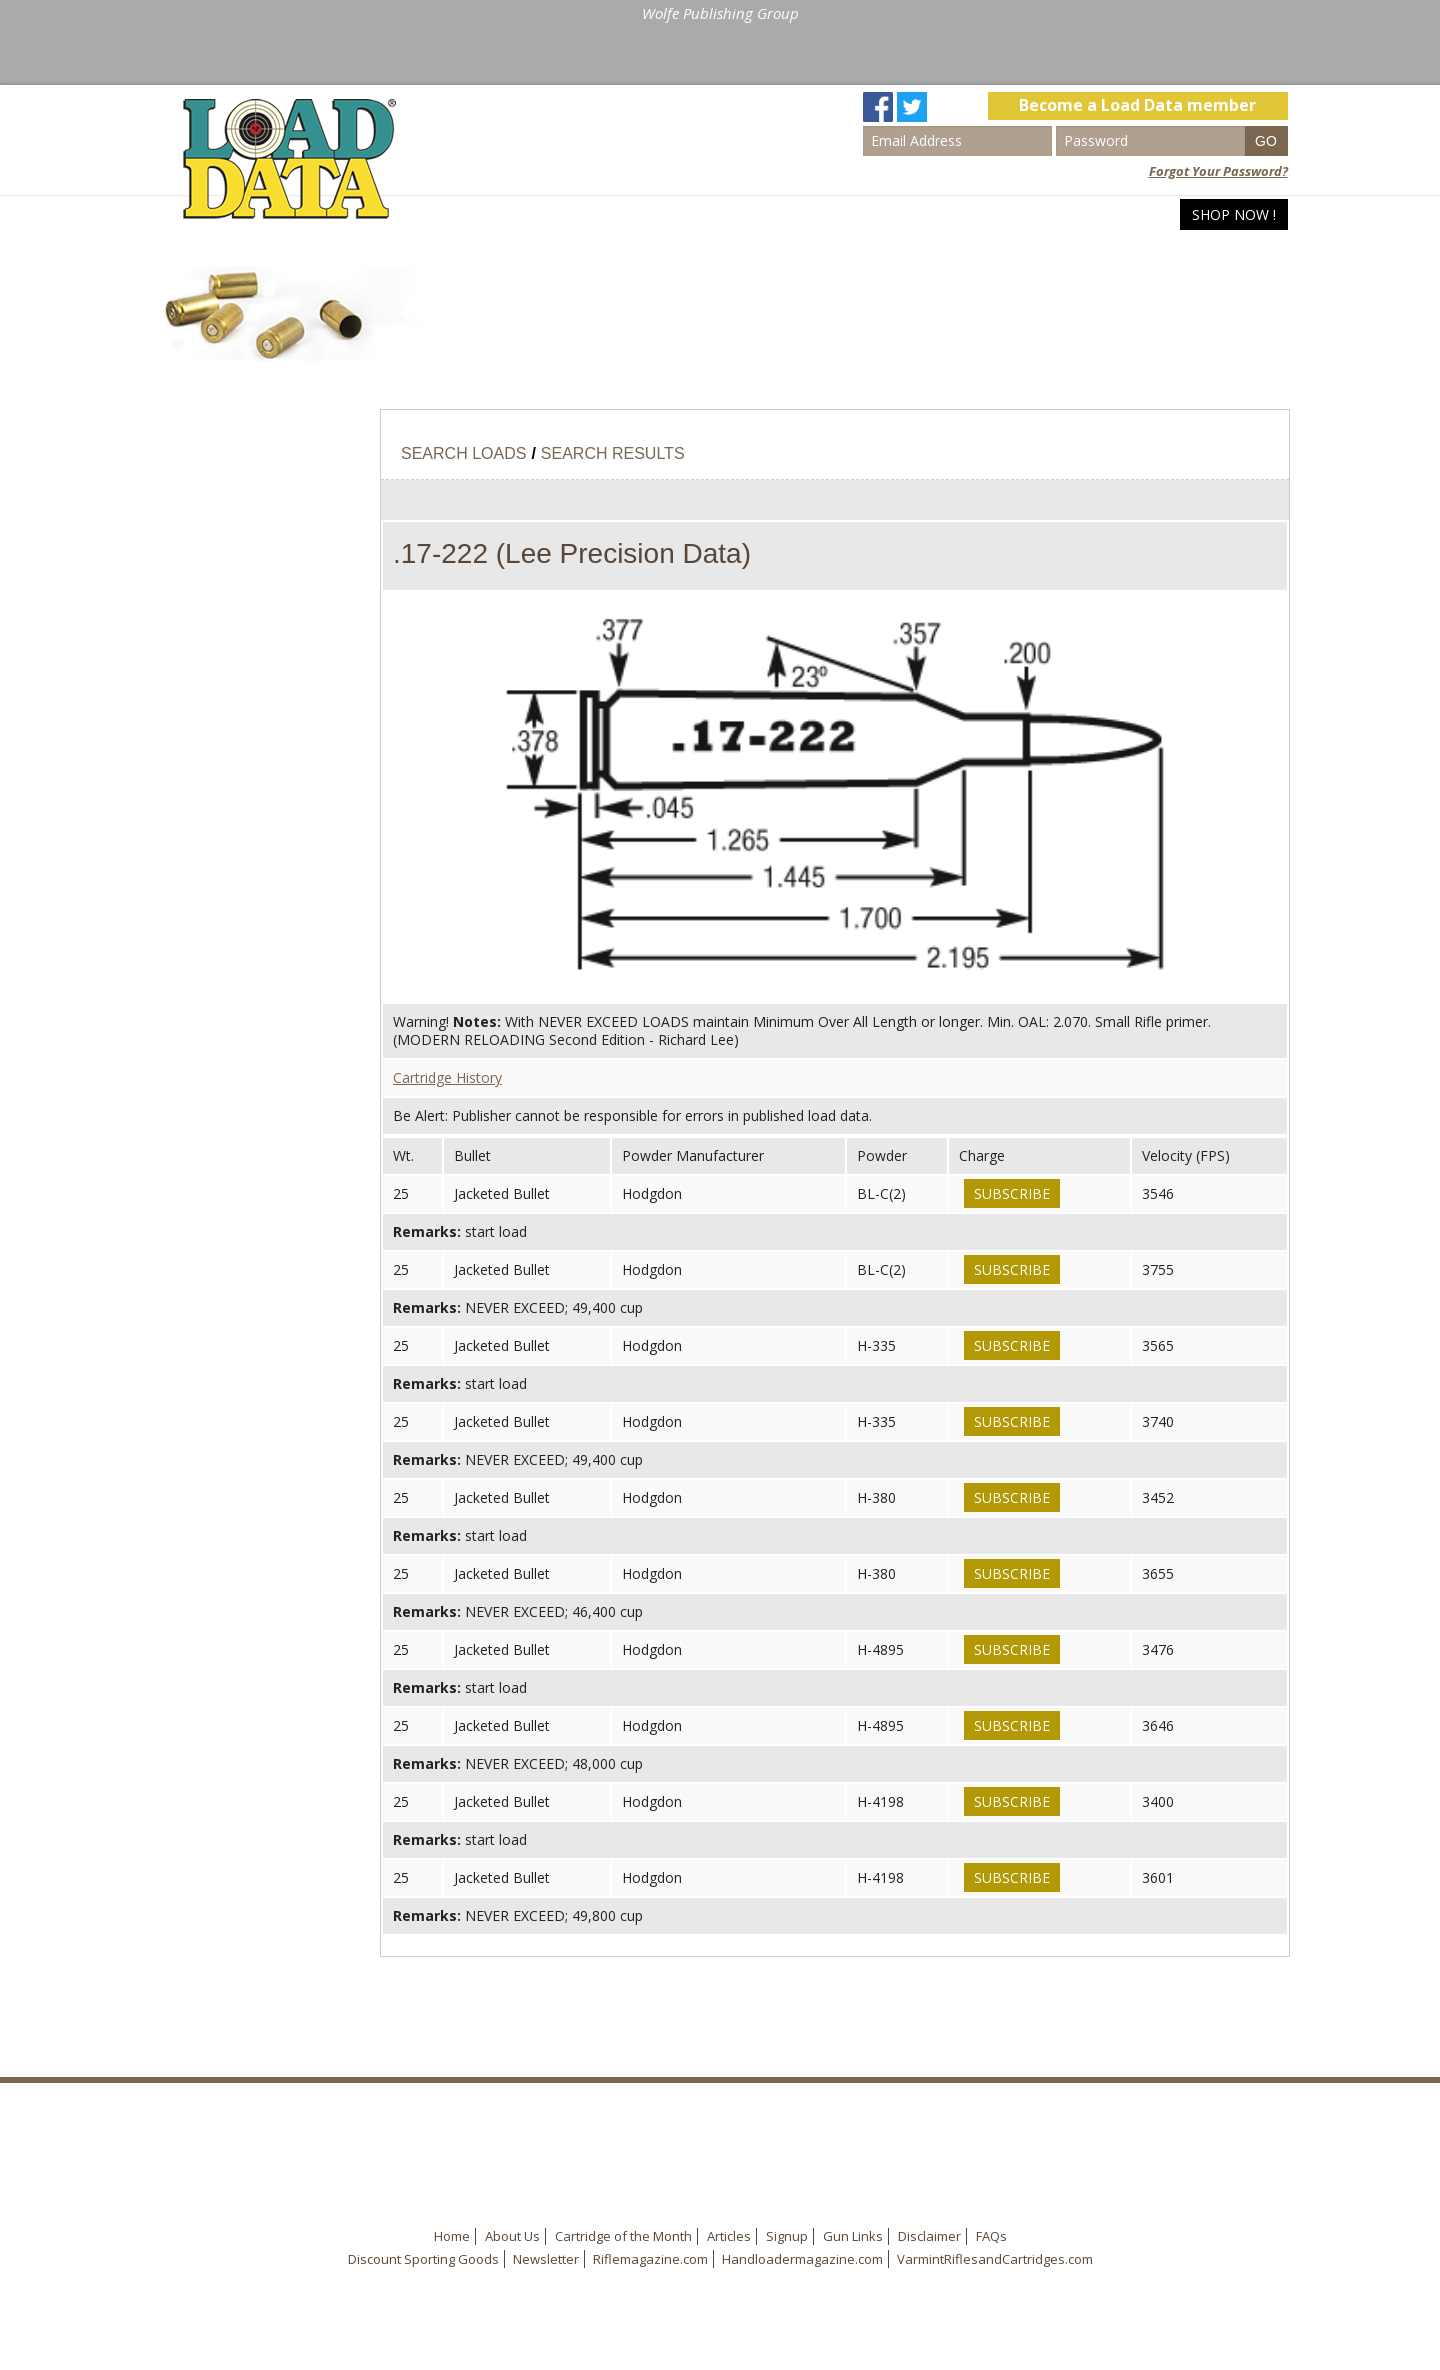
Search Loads (1027, 214)
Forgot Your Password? (1218, 171)
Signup (787, 2236)
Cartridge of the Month (623, 2236)
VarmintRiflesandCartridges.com (995, 2259)
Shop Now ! (1234, 214)
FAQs (991, 2236)
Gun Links (853, 2236)
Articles (1139, 214)
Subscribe (1012, 1193)
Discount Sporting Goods (423, 2259)
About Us (512, 2236)
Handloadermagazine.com (802, 2259)
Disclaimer (929, 2236)
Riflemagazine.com (650, 2259)
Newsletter (546, 2259)
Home (926, 214)
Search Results (613, 453)
